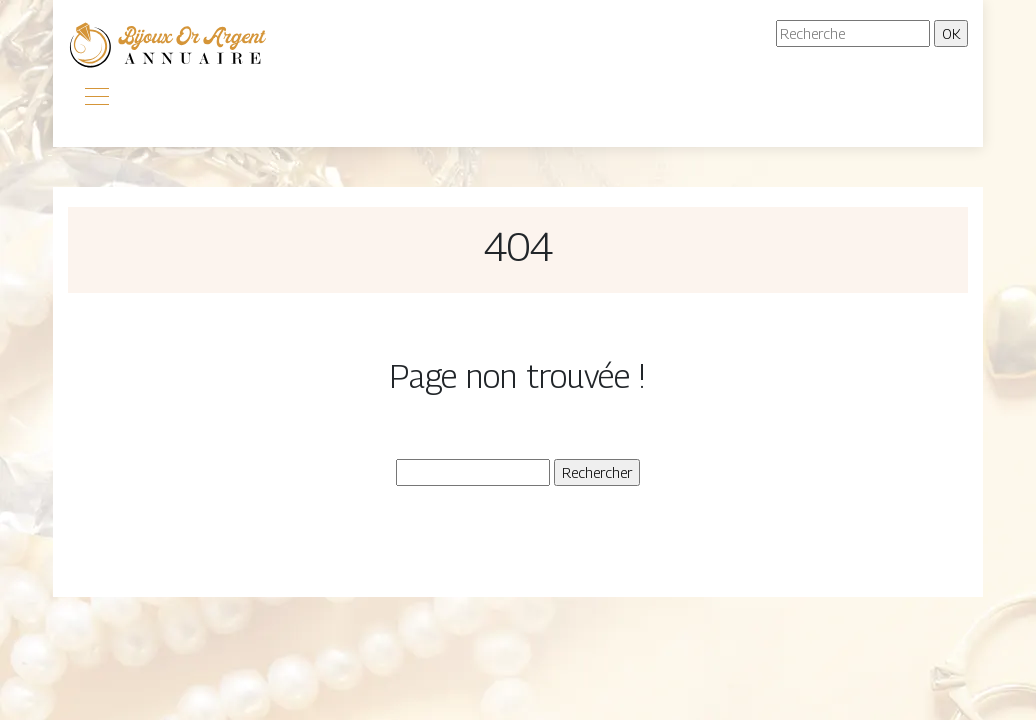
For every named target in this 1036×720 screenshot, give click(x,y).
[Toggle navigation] (96, 99)
